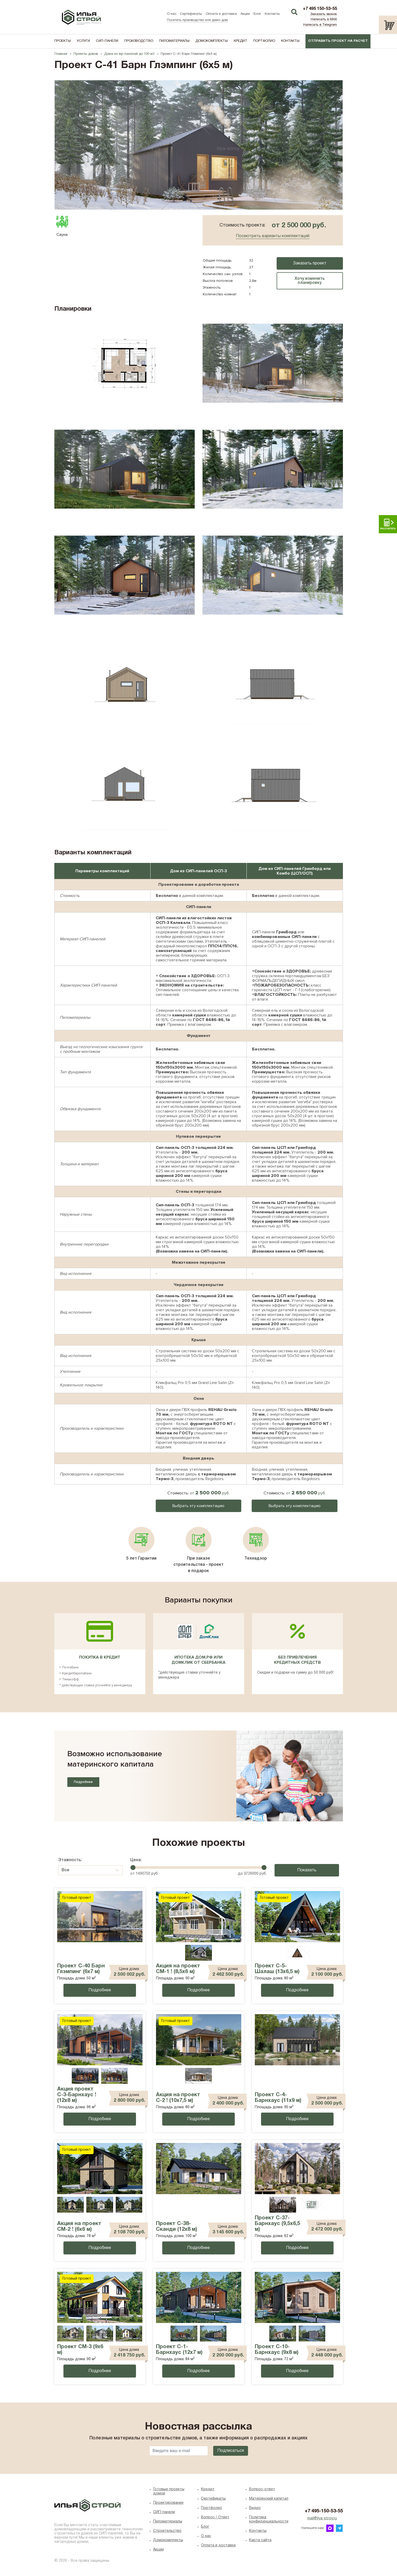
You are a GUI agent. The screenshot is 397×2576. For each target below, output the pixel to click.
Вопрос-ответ (262, 2489)
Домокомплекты (212, 41)
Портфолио (264, 41)
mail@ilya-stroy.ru (322, 2518)
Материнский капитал (268, 2498)
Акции (245, 14)
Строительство (167, 2531)
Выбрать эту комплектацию (198, 1505)
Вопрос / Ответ (215, 2517)
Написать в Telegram (320, 24)
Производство (138, 41)
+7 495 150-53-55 (320, 9)
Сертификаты (191, 14)
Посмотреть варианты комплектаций (272, 236)
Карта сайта (260, 2540)
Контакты (272, 14)
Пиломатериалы (174, 41)
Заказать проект (310, 263)
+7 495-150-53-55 (324, 2511)
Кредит (240, 41)
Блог (257, 14)
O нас (206, 2536)
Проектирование (168, 2503)
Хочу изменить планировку (310, 281)
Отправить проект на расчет (338, 41)
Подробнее (83, 1782)
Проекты (62, 41)
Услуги (83, 41)
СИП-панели (107, 41)
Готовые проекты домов (168, 2491)
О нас (171, 14)
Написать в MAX (324, 19)
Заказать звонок (323, 14)
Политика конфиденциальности (268, 2519)
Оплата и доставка (221, 14)
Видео (255, 2508)
